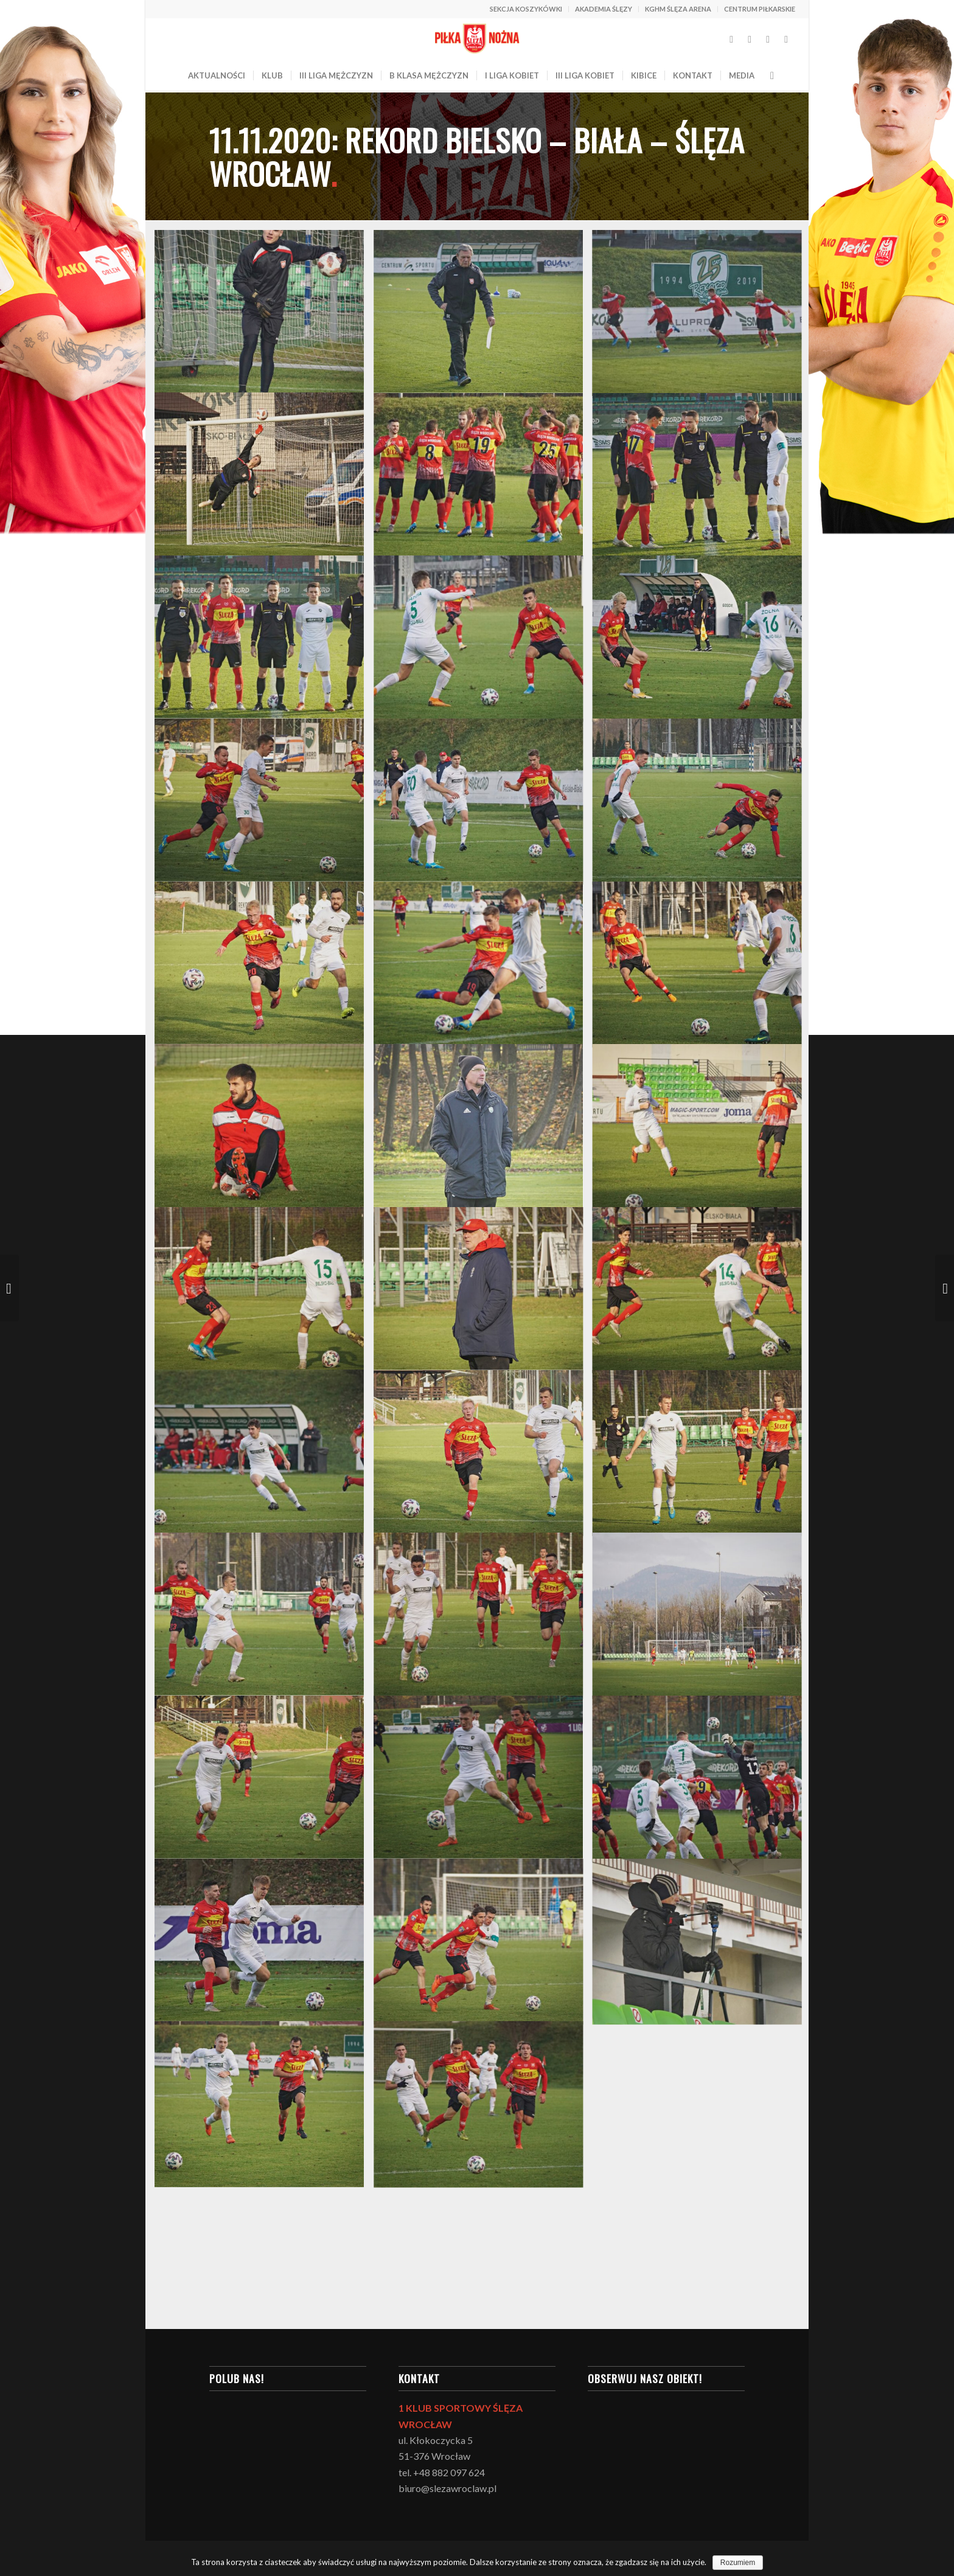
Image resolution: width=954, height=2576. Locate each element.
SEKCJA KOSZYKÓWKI (526, 9)
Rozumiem (737, 2562)
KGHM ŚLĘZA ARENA (678, 9)
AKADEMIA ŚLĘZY (603, 9)
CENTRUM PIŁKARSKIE (759, 9)
